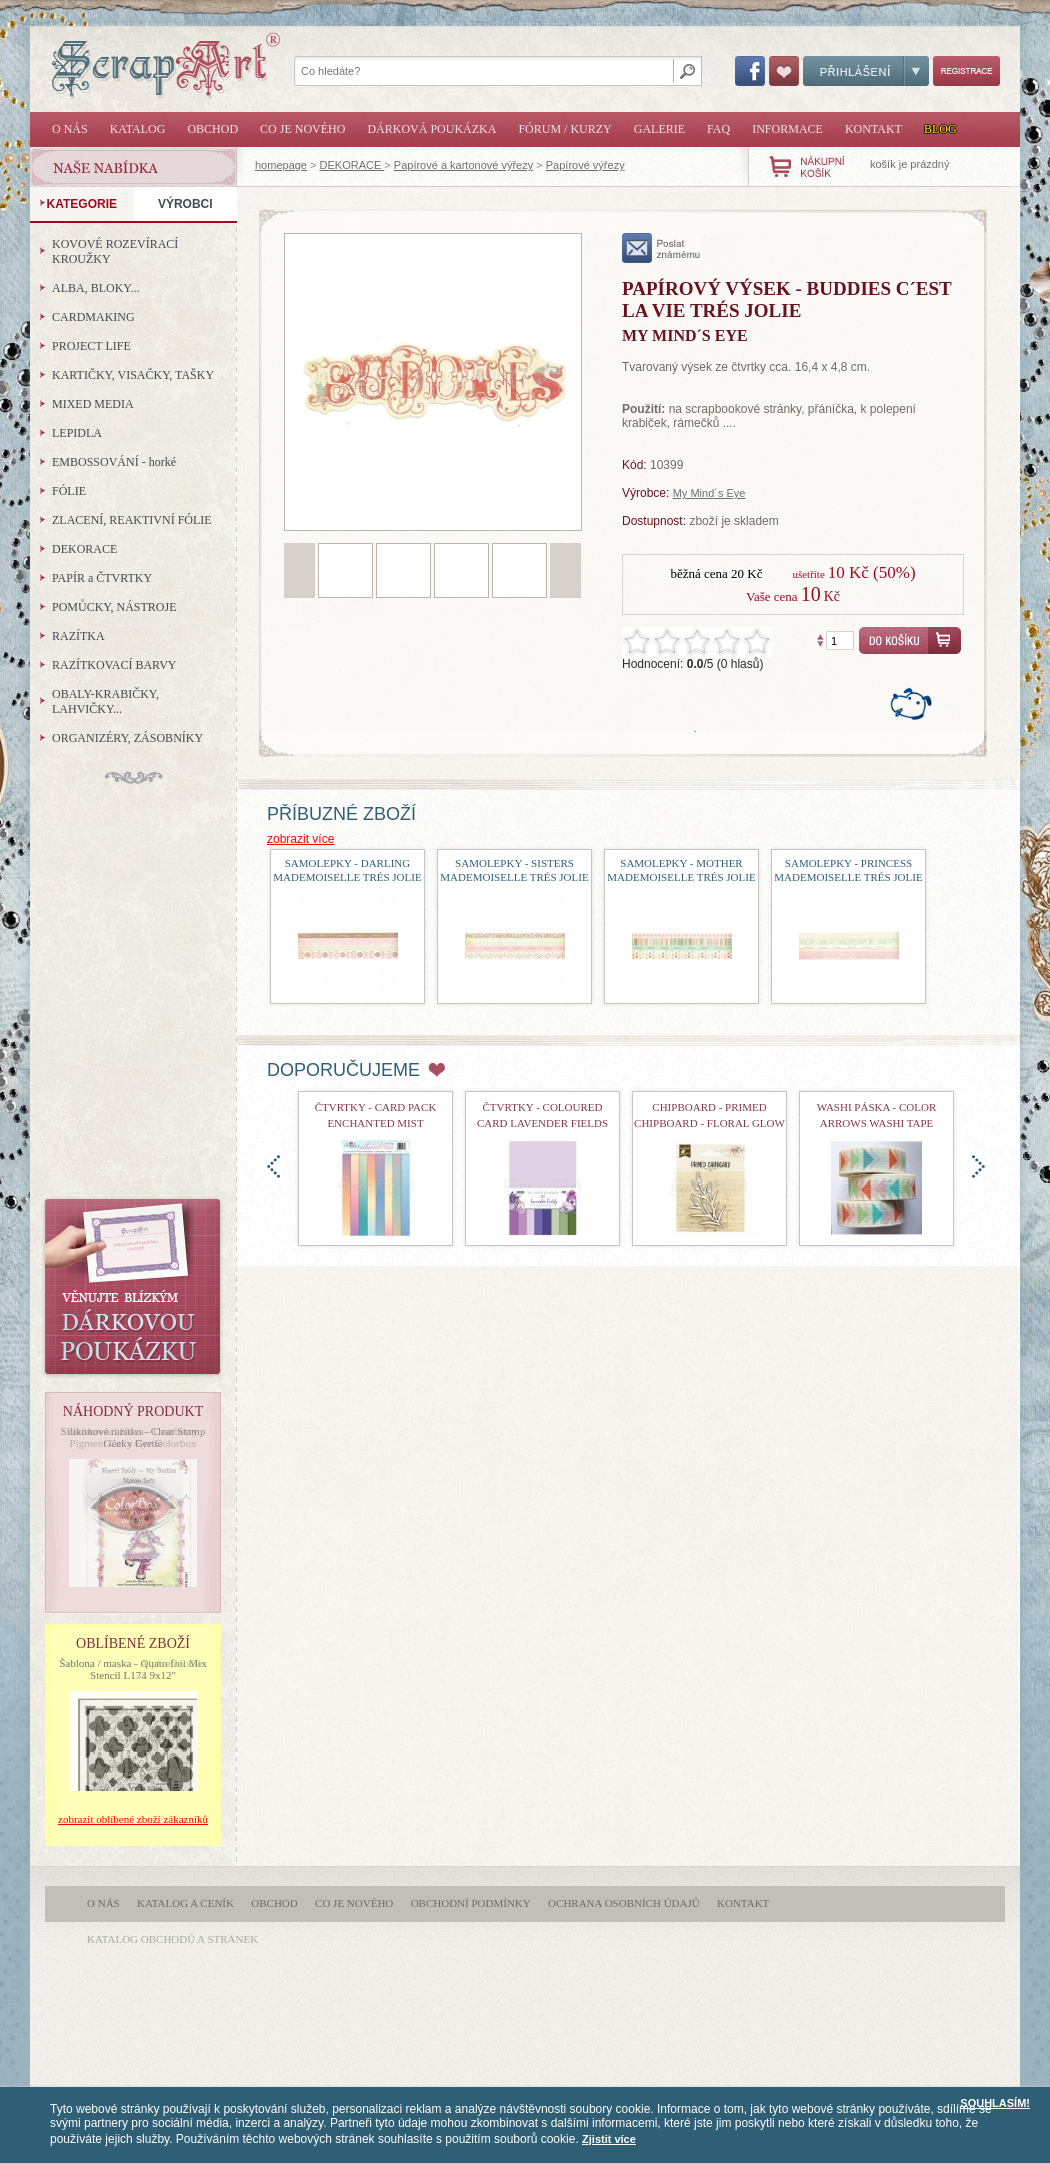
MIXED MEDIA (93, 404)
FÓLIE (69, 491)
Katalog (138, 129)
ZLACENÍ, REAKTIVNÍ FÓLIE (132, 520)
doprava (978, 1166)
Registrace (966, 71)
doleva (273, 1166)
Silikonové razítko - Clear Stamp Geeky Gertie (133, 1437)
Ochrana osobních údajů (624, 1903)
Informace (787, 129)
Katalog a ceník (185, 1903)
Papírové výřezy (585, 165)
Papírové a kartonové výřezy (463, 165)
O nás (70, 129)
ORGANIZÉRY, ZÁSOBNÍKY (127, 738)
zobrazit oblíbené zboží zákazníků (133, 1819)
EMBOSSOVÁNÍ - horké (114, 462)
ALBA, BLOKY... (95, 288)
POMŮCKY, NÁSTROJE (114, 607)
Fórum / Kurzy (564, 129)
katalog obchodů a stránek (172, 1939)
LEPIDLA (77, 433)
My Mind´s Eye (709, 493)
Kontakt (873, 129)
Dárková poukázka (431, 129)
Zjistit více (609, 2139)
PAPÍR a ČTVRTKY (102, 578)
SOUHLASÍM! (995, 2103)
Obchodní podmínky (471, 1903)
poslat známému (661, 248)
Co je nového (302, 129)
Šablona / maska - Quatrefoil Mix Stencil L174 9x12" (133, 1669)
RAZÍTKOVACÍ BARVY (114, 665)
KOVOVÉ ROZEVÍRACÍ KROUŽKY (115, 251)
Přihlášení (866, 71)
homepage (281, 165)
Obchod (212, 129)
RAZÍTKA (78, 636)
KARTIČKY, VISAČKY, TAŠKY (133, 375)
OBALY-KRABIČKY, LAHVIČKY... (105, 701)
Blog (940, 129)
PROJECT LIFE (91, 346)
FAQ (718, 129)
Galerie (659, 129)
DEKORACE (352, 165)
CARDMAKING (93, 317)
